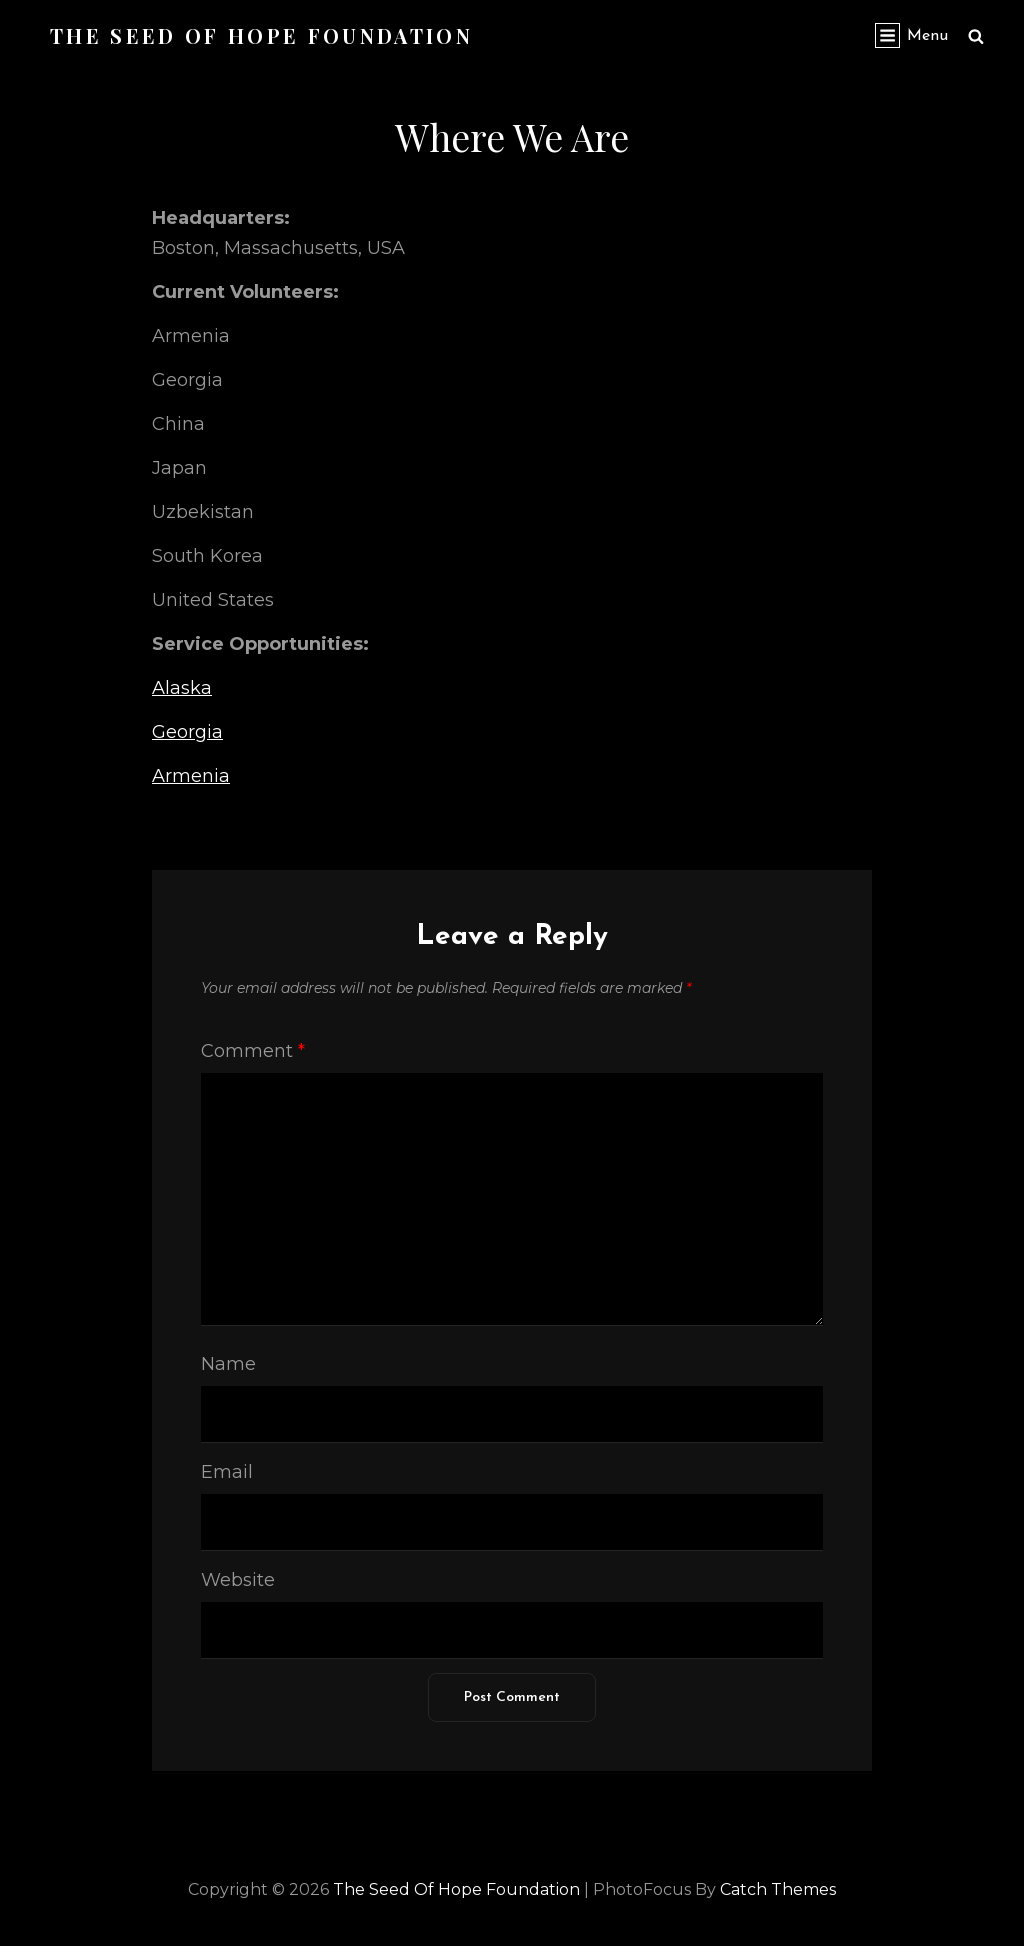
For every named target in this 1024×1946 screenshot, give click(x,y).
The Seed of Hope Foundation (261, 35)
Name (228, 1364)
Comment (253, 1051)
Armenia (191, 776)
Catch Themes (778, 1889)
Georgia (187, 732)
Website (238, 1580)
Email (227, 1472)
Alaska (182, 688)
